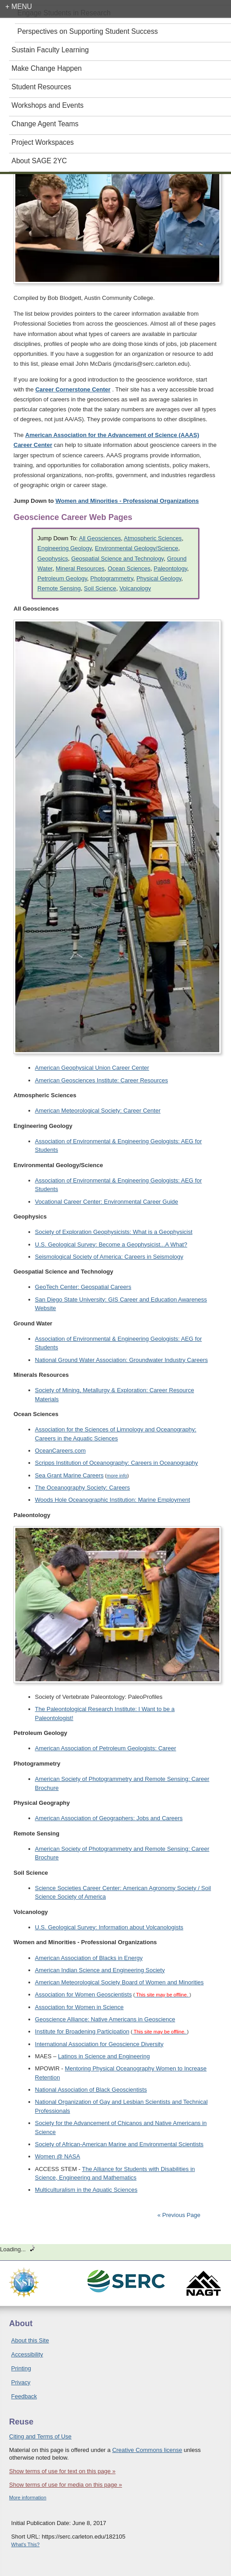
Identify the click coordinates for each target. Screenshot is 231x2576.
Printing (21, 2368)
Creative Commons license (147, 2450)
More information (27, 2497)
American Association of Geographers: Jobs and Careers (109, 1818)
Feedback (24, 2396)
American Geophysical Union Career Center (92, 1067)
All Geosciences (100, 538)
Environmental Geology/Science (136, 548)
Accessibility (27, 2354)
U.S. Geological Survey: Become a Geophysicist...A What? (111, 1244)
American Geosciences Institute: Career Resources (101, 1080)
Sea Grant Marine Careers (69, 1475)
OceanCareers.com (60, 1450)
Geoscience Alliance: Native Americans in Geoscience (105, 2019)
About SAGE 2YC (39, 161)
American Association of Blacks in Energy (89, 1958)
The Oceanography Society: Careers (82, 1487)
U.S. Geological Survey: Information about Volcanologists (109, 1927)
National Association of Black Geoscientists (91, 2089)
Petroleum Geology (62, 578)
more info (117, 1475)
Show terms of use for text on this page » (62, 2471)
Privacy (21, 2382)
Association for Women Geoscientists (83, 1994)
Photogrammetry (112, 578)
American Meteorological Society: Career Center (98, 1110)
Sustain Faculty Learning (50, 50)
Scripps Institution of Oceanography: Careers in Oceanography (116, 1462)
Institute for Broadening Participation (82, 2031)
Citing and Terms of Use (40, 2436)
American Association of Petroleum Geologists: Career (106, 1748)
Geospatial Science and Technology (117, 558)
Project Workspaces (43, 142)
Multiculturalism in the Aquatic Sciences (86, 2189)
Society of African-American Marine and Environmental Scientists (119, 2144)
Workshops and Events (48, 105)
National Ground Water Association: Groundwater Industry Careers (121, 1360)
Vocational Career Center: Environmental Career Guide (106, 1201)
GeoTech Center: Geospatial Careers (83, 1286)
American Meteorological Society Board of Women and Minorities (119, 1982)
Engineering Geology (64, 548)
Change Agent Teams (45, 124)
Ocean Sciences (129, 568)
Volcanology (135, 588)
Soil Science (100, 588)
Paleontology (170, 568)
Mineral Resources (80, 568)
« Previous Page (179, 2215)
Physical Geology (158, 578)
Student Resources (42, 87)
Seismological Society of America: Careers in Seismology (109, 1256)
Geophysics (52, 558)
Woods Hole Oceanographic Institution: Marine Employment (112, 1499)
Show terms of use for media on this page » (65, 2484)
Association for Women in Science (79, 2007)
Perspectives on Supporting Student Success (88, 31)
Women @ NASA (57, 2156)
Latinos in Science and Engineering (104, 2056)
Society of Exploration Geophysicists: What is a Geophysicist (114, 1231)
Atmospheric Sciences (153, 538)
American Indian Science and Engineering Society (100, 1970)
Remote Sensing (59, 588)
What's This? (25, 2544)
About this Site (30, 2340)
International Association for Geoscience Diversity (99, 2044)
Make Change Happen (47, 68)
